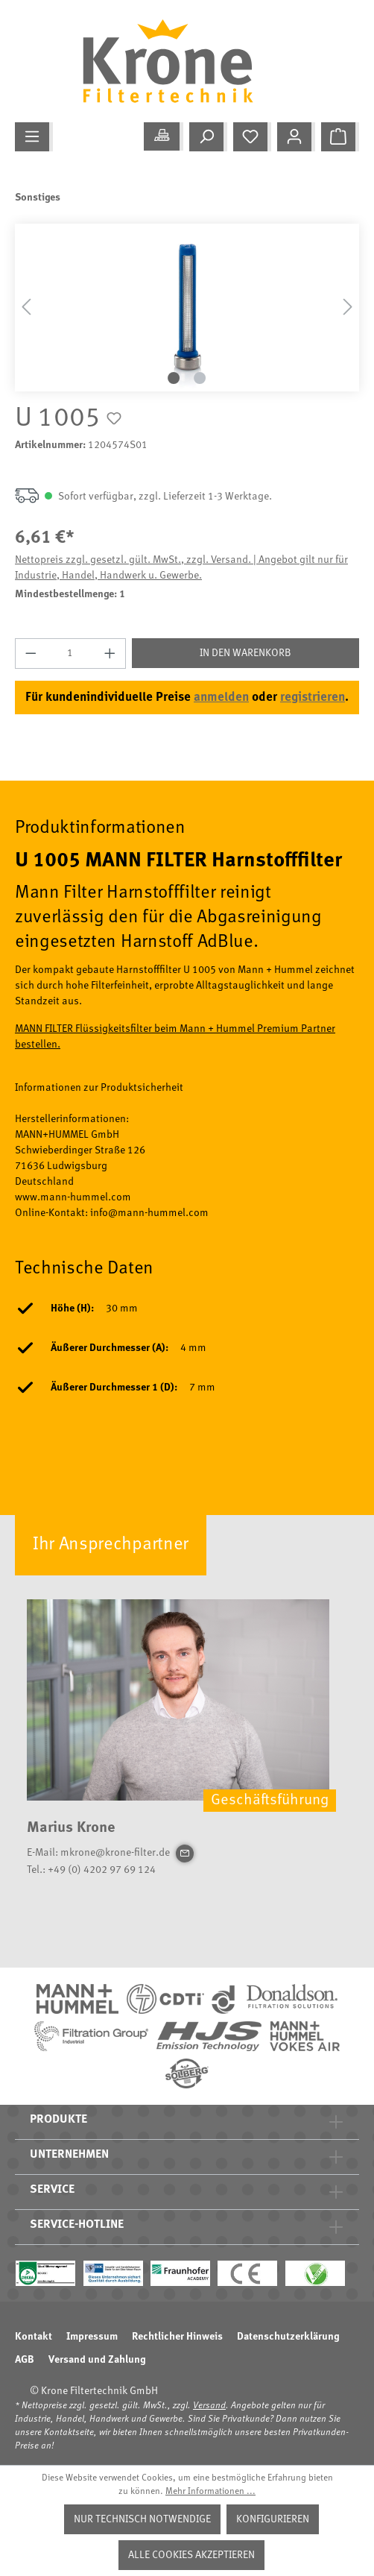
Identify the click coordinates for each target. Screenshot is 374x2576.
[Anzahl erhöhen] (110, 653)
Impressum (92, 2336)
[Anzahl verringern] (30, 653)
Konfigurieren (272, 2519)
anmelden (221, 697)
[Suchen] (208, 136)
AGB (24, 2360)
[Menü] (34, 136)
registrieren (312, 697)
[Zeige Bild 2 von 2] (200, 378)
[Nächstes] (348, 307)
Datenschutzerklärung (288, 2336)
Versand (209, 2406)
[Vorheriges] (26, 307)
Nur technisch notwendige (142, 2519)
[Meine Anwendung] (163, 136)
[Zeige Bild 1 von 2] (174, 378)
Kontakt (33, 2336)
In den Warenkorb (245, 653)
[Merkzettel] (252, 136)
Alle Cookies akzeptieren (191, 2555)
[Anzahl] (70, 653)
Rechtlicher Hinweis (177, 2336)
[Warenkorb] (340, 136)
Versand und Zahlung (96, 2360)
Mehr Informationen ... (210, 2491)
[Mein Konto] (296, 136)
